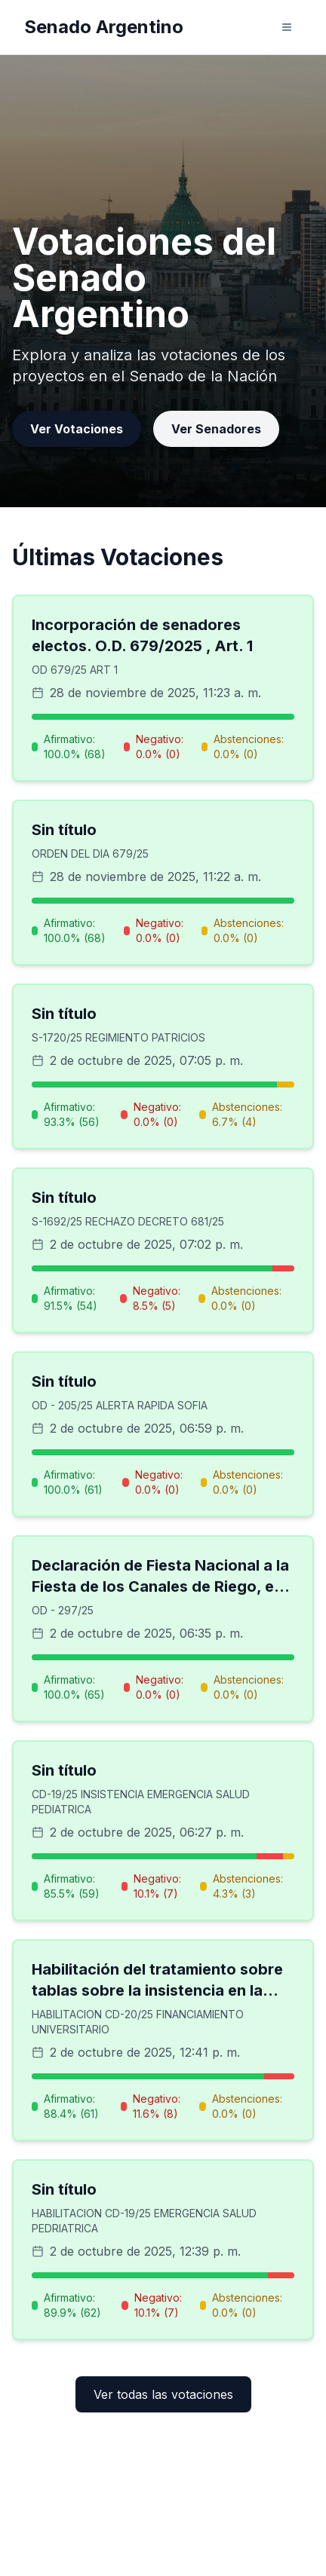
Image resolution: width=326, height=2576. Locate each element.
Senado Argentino (103, 27)
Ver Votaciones (76, 428)
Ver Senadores (216, 428)
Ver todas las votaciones (163, 2394)
